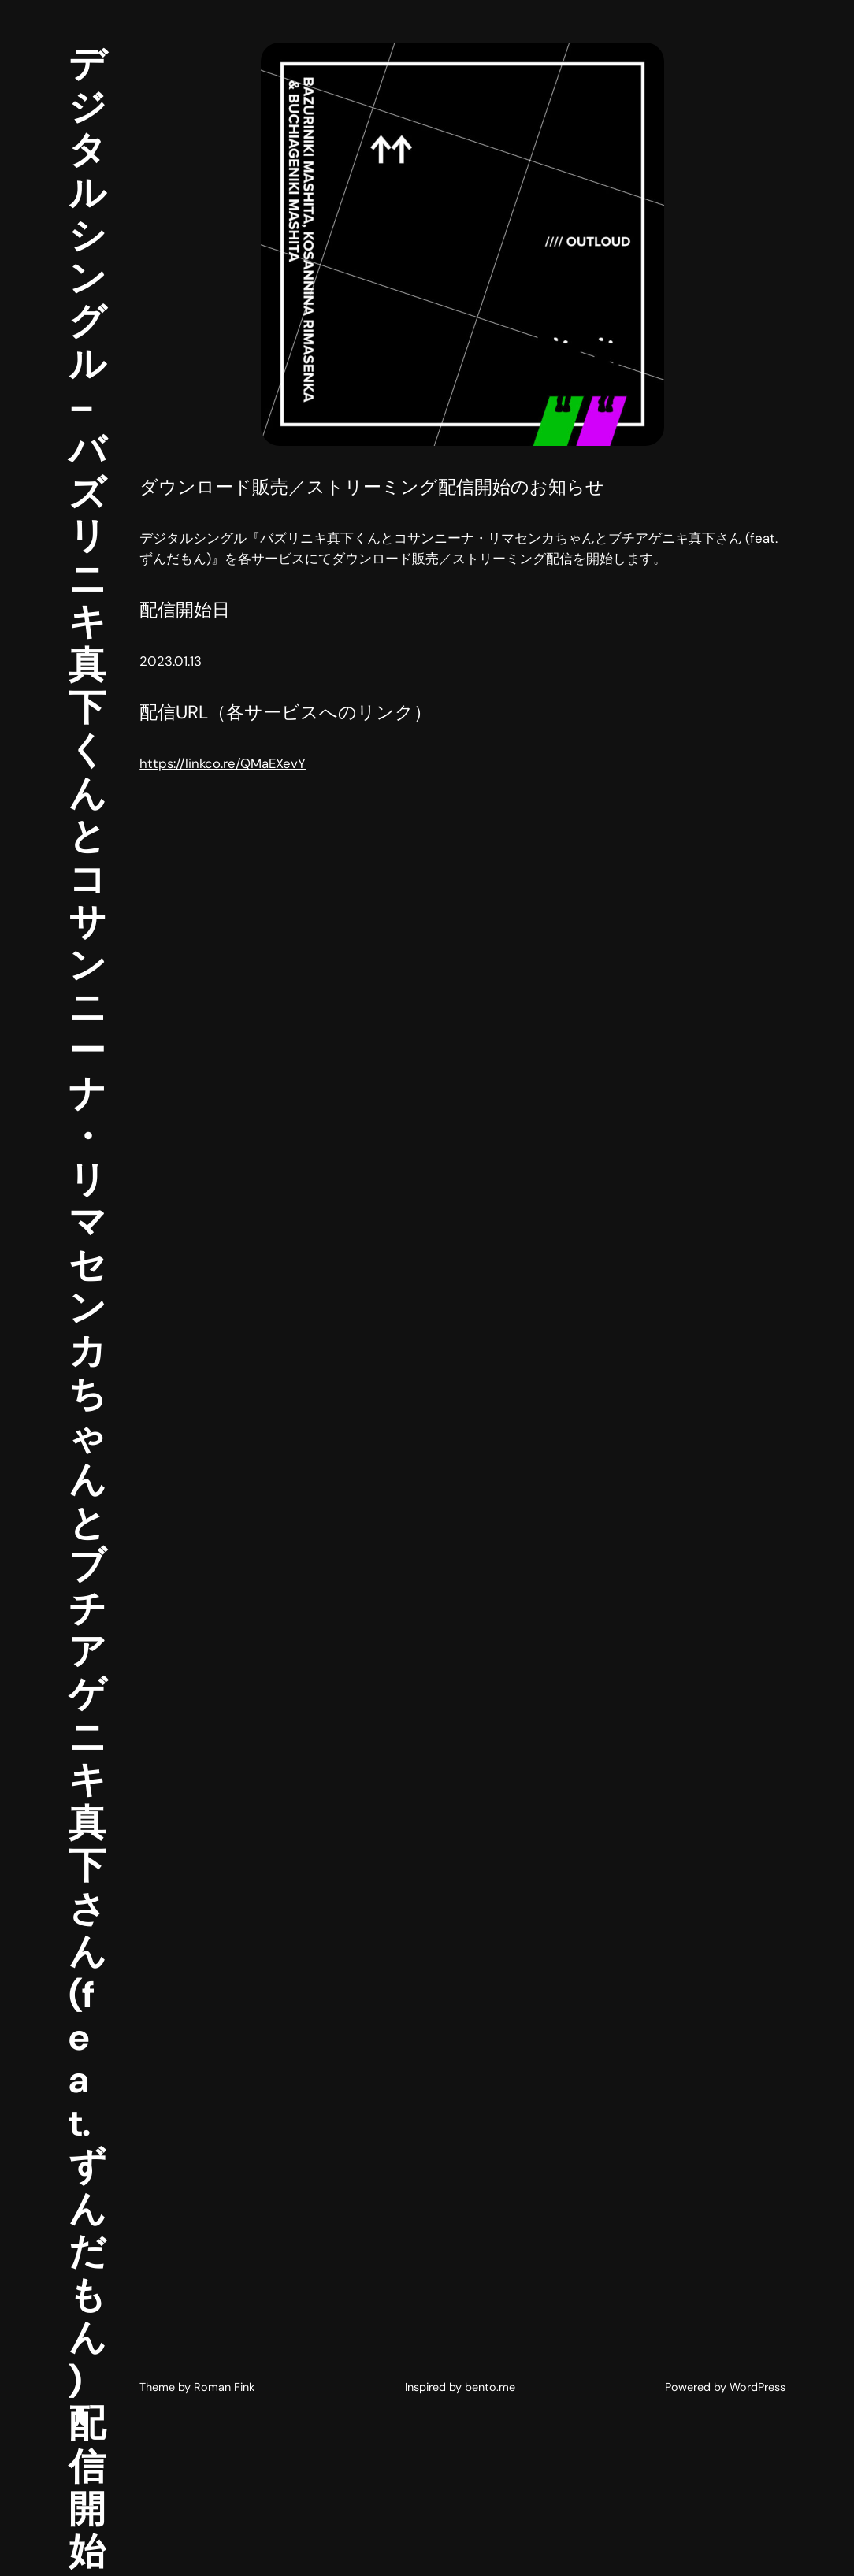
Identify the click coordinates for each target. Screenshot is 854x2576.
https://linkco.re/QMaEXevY (222, 763)
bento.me (490, 2387)
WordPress (757, 2387)
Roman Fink (224, 2387)
